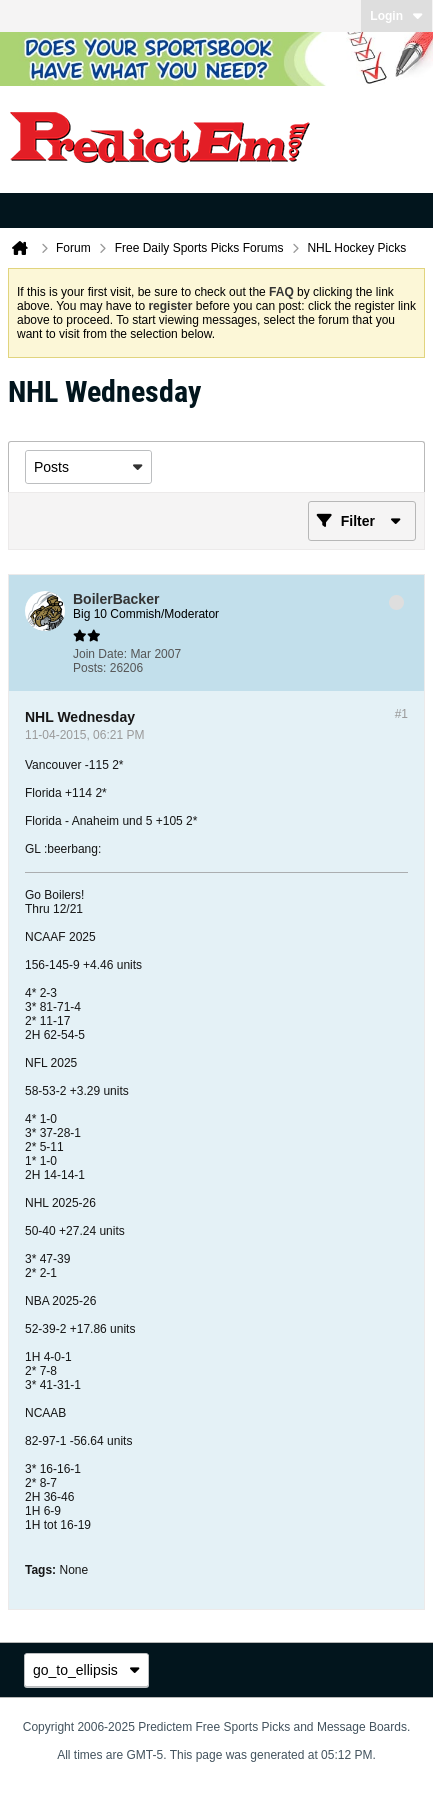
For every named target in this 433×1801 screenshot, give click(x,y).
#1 (401, 714)
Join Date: (100, 654)
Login (396, 16)
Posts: (89, 668)
